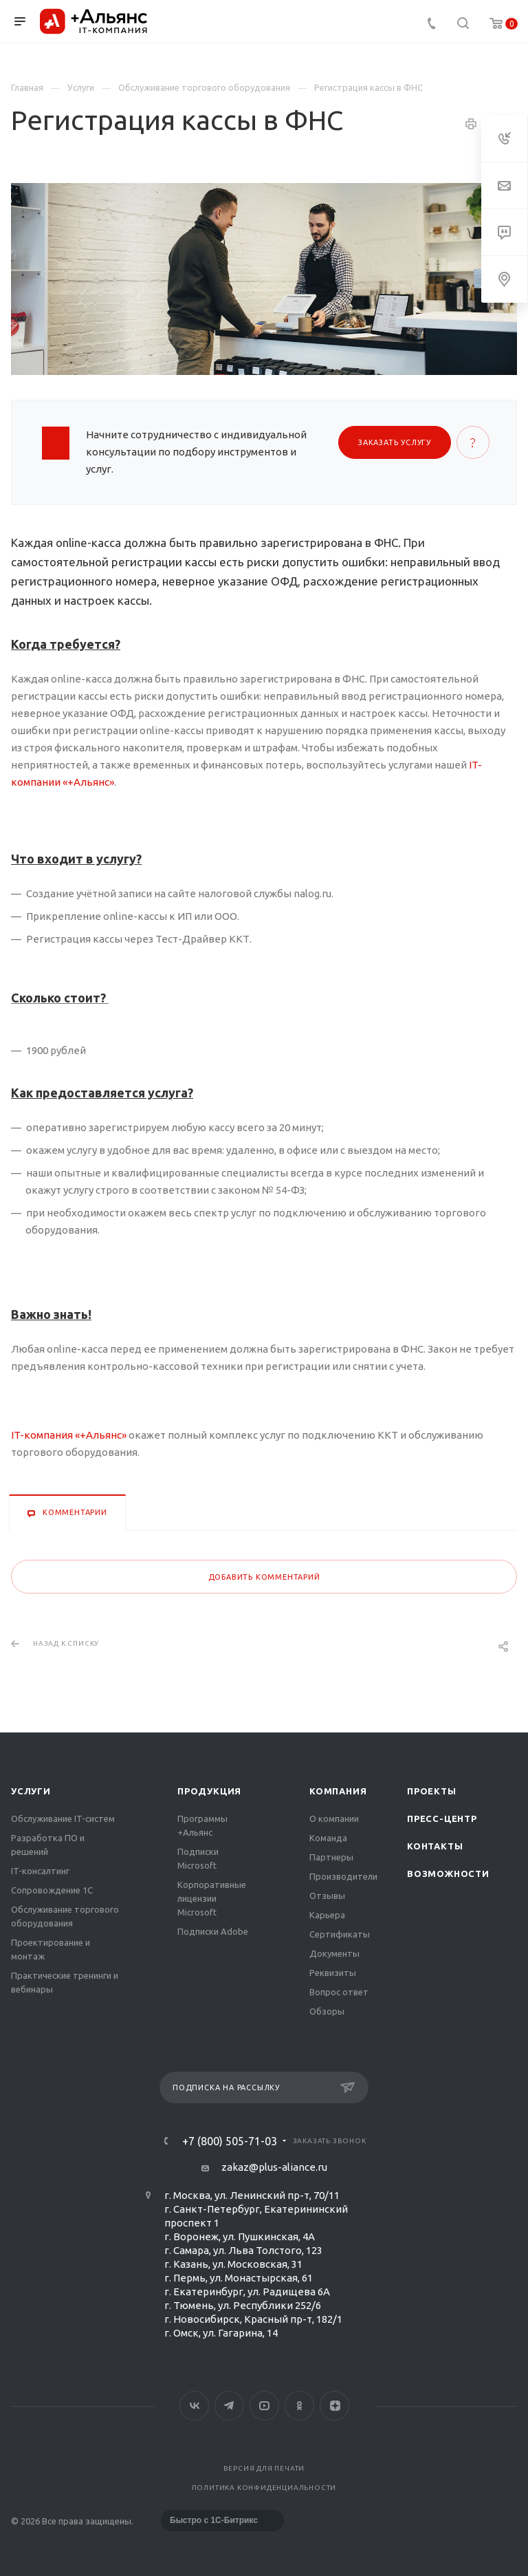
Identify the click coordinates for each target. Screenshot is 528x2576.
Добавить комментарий (264, 1577)
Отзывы (327, 1895)
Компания (337, 1791)
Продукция (209, 1791)
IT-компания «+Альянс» (70, 1435)
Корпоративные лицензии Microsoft (211, 1898)
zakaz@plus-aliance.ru (274, 2167)
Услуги (31, 1791)
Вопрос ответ (338, 1992)
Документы (334, 1953)
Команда (328, 1838)
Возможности (448, 1873)
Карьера (327, 1915)
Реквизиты (332, 1972)
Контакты (435, 1846)
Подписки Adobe (212, 1931)
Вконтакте (194, 2406)
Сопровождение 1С (52, 1890)
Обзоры (326, 2011)
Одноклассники (299, 2406)
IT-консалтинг (40, 1871)
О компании (334, 1818)
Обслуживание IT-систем (63, 1818)
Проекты (431, 1791)
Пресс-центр (442, 1818)
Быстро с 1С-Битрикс (214, 2520)
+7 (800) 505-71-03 (229, 2141)
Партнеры (331, 1857)
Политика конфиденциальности (264, 2487)
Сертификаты (339, 1934)
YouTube (264, 2406)
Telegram (229, 2406)
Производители (343, 1876)
